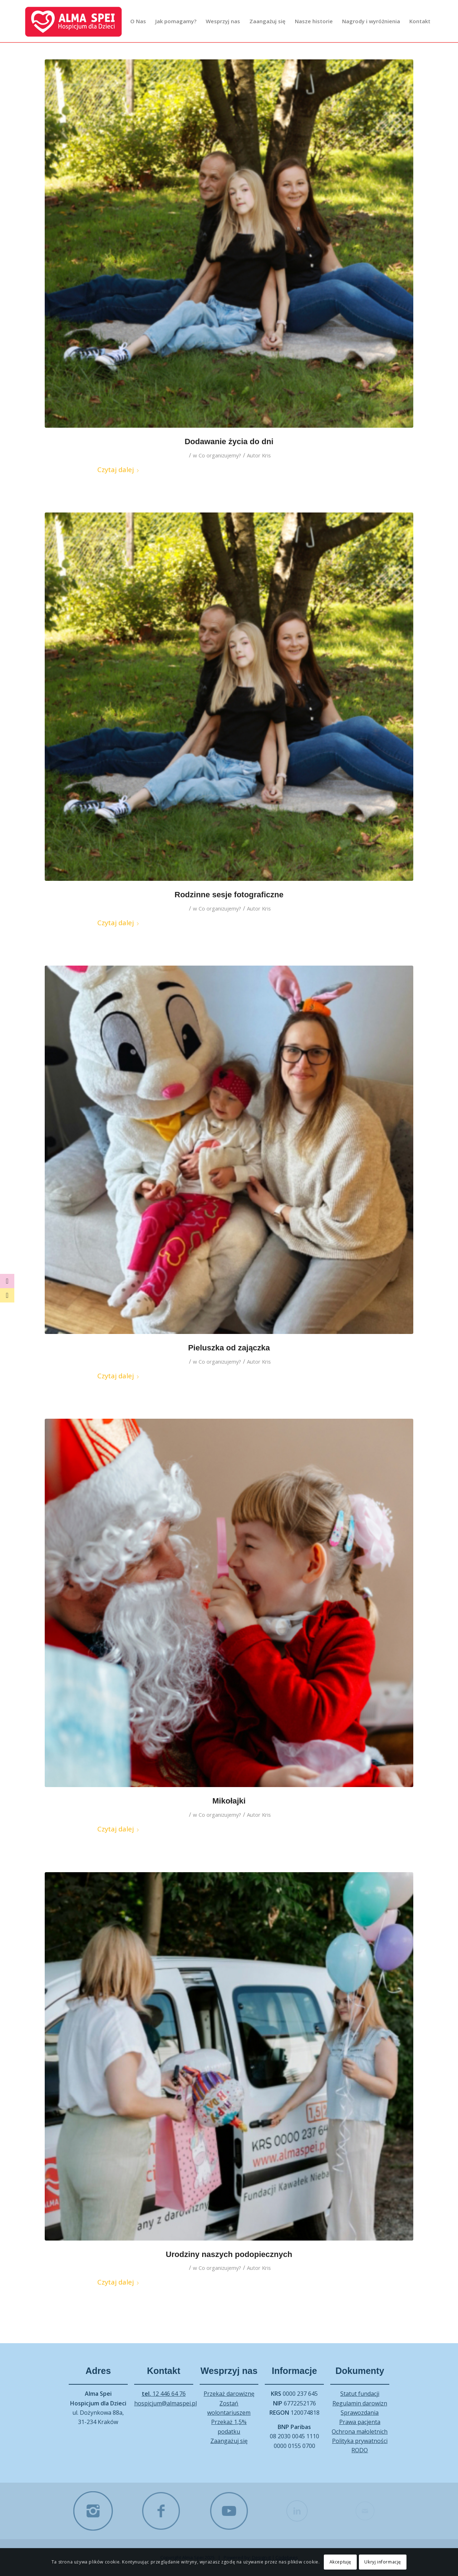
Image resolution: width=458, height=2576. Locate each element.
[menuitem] (138, 21)
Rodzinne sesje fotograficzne (229, 894)
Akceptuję (340, 2562)
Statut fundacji (359, 2394)
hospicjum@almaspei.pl (165, 2403)
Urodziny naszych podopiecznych (229, 2254)
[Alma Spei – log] (73, 21)
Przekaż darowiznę (229, 2394)
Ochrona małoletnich (360, 2431)
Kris (266, 455)
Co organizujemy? (220, 455)
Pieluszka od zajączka (229, 1347)
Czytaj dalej (118, 469)
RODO (359, 2450)
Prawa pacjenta (359, 2422)
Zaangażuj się (229, 2441)
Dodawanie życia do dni (229, 441)
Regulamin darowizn (359, 2403)
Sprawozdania (360, 2412)
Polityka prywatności (360, 2441)
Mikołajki (229, 1800)
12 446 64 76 (164, 2394)
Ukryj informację (382, 2562)
